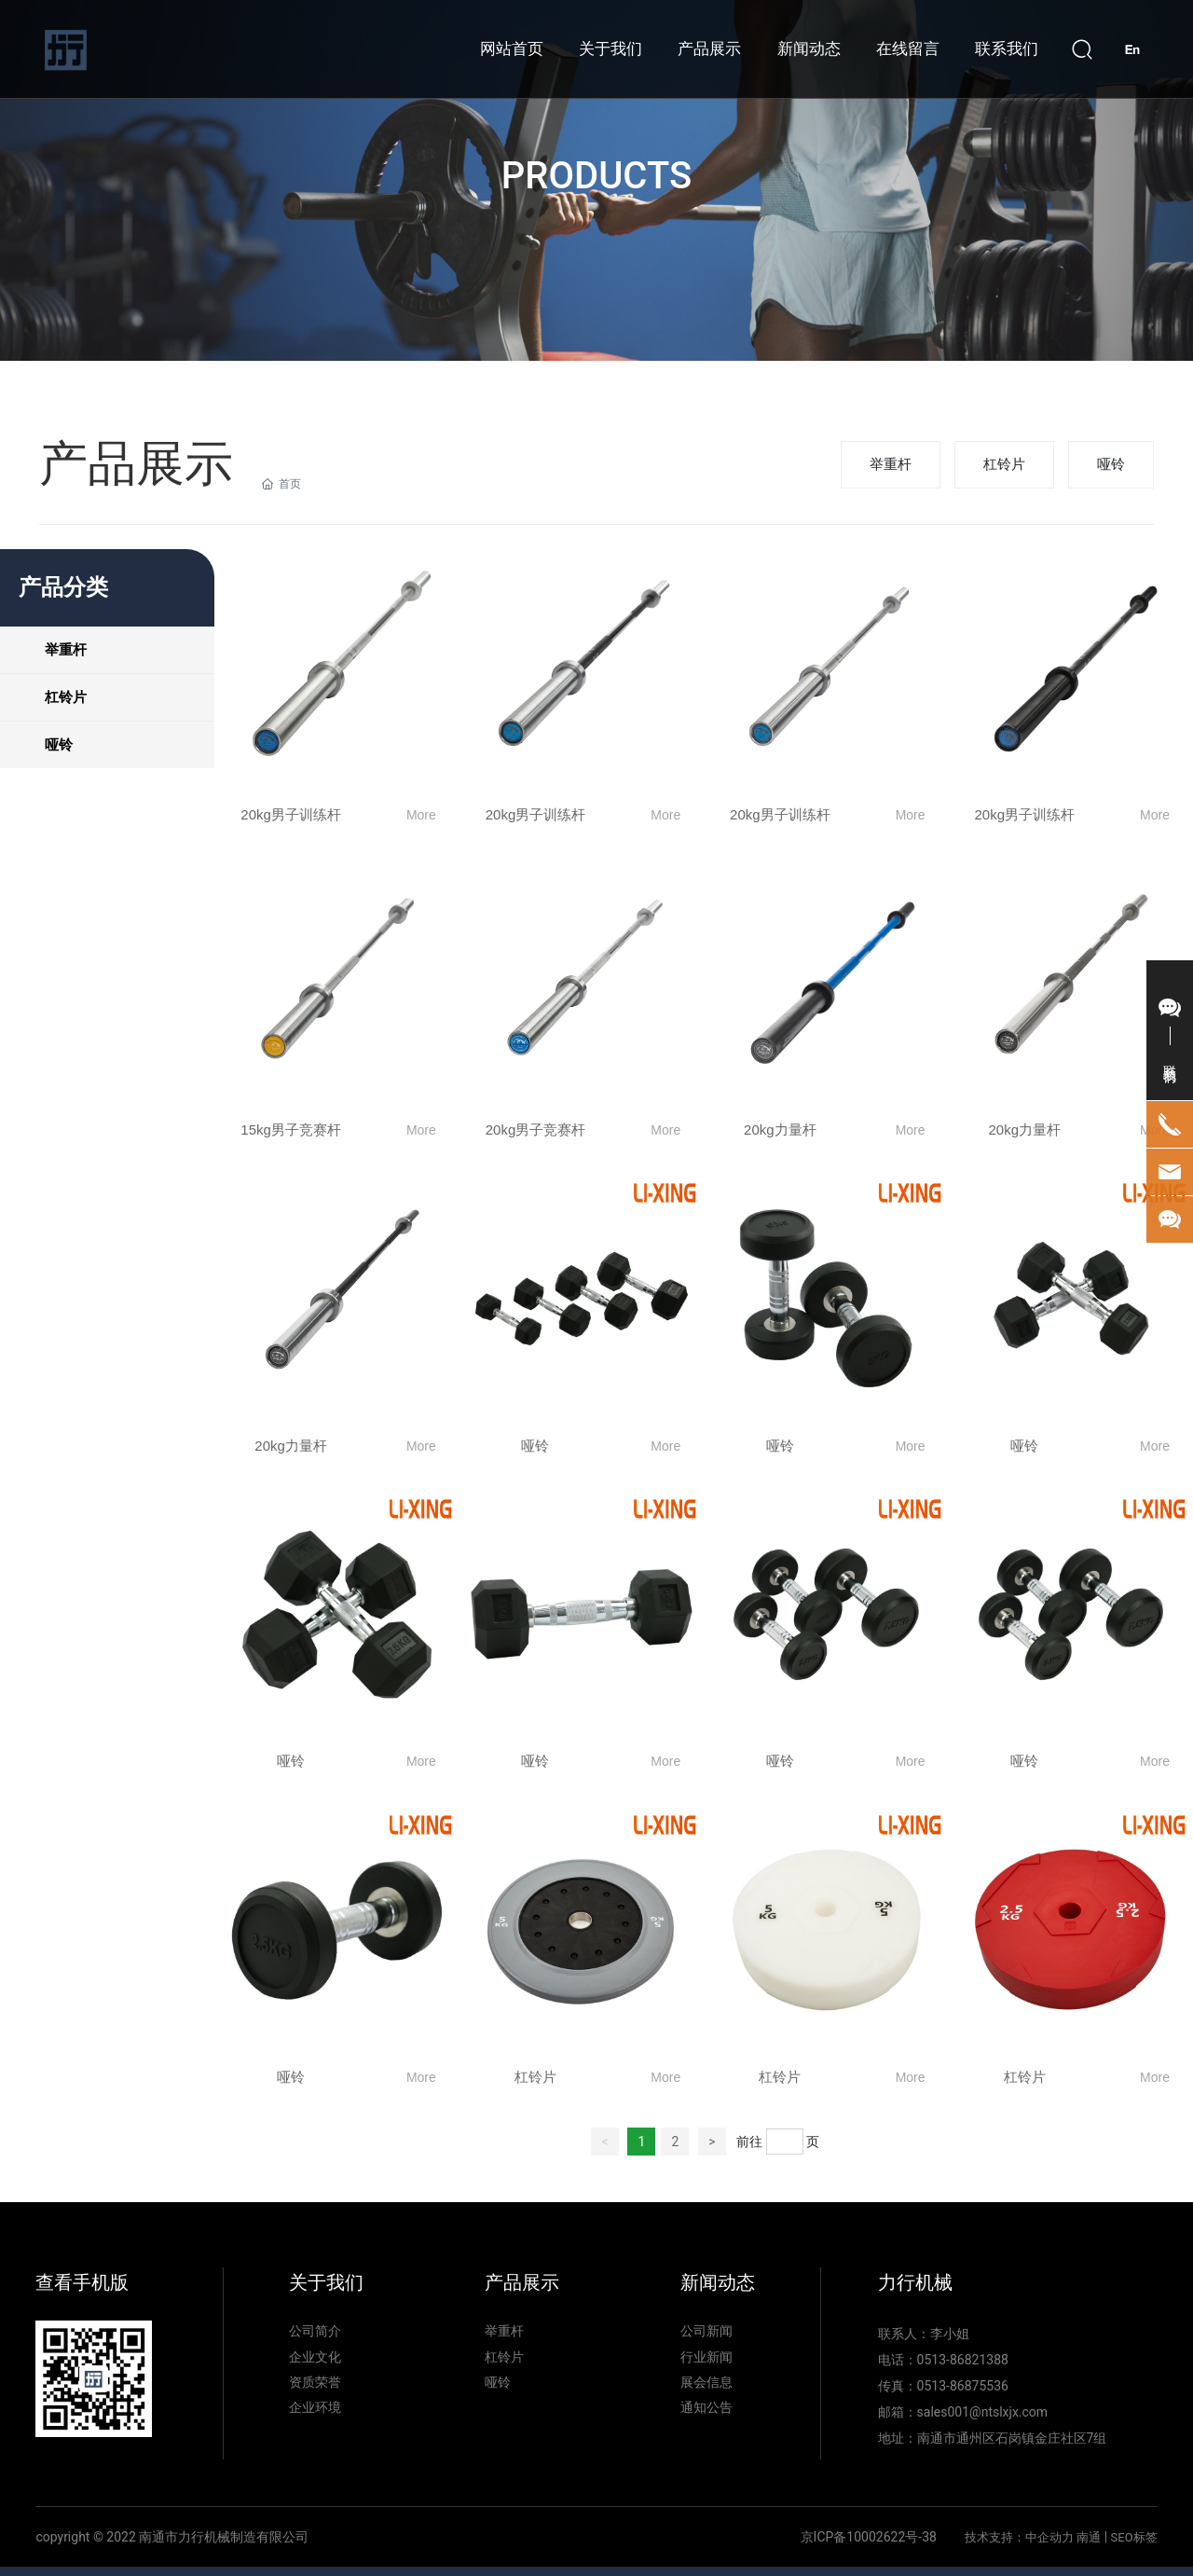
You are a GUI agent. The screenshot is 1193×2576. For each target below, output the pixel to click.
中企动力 (1049, 2537)
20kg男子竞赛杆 (536, 1129)
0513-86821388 (962, 2359)
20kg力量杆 (780, 1129)
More (421, 814)
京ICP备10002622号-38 (869, 2536)
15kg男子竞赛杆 (290, 1129)
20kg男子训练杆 (290, 814)
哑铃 (1111, 464)
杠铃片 (1004, 464)
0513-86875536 (962, 2385)
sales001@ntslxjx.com (983, 2411)
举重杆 (891, 464)
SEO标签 (1134, 2537)
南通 (1088, 2537)
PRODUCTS (596, 176)
